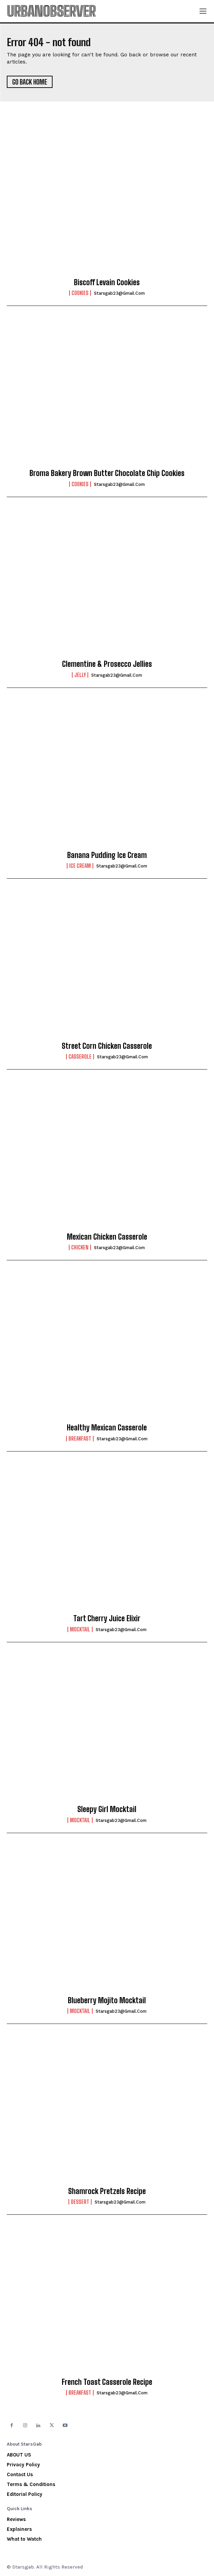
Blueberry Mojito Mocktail (107, 2000)
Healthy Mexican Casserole (107, 1427)
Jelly (80, 675)
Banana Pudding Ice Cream (107, 855)
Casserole (80, 1056)
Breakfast (80, 1438)
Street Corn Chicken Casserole (107, 1046)
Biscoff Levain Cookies (107, 282)
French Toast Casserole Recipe (107, 2382)
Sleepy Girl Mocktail (106, 1809)
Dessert (80, 2202)
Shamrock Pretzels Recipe (107, 2191)
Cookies (80, 293)
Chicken (80, 1247)
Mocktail (80, 1629)
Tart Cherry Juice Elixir (106, 1618)
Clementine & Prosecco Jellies (107, 664)
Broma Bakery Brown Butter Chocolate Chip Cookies (107, 473)
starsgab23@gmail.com (119, 293)
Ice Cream (80, 866)
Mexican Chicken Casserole (107, 1236)
